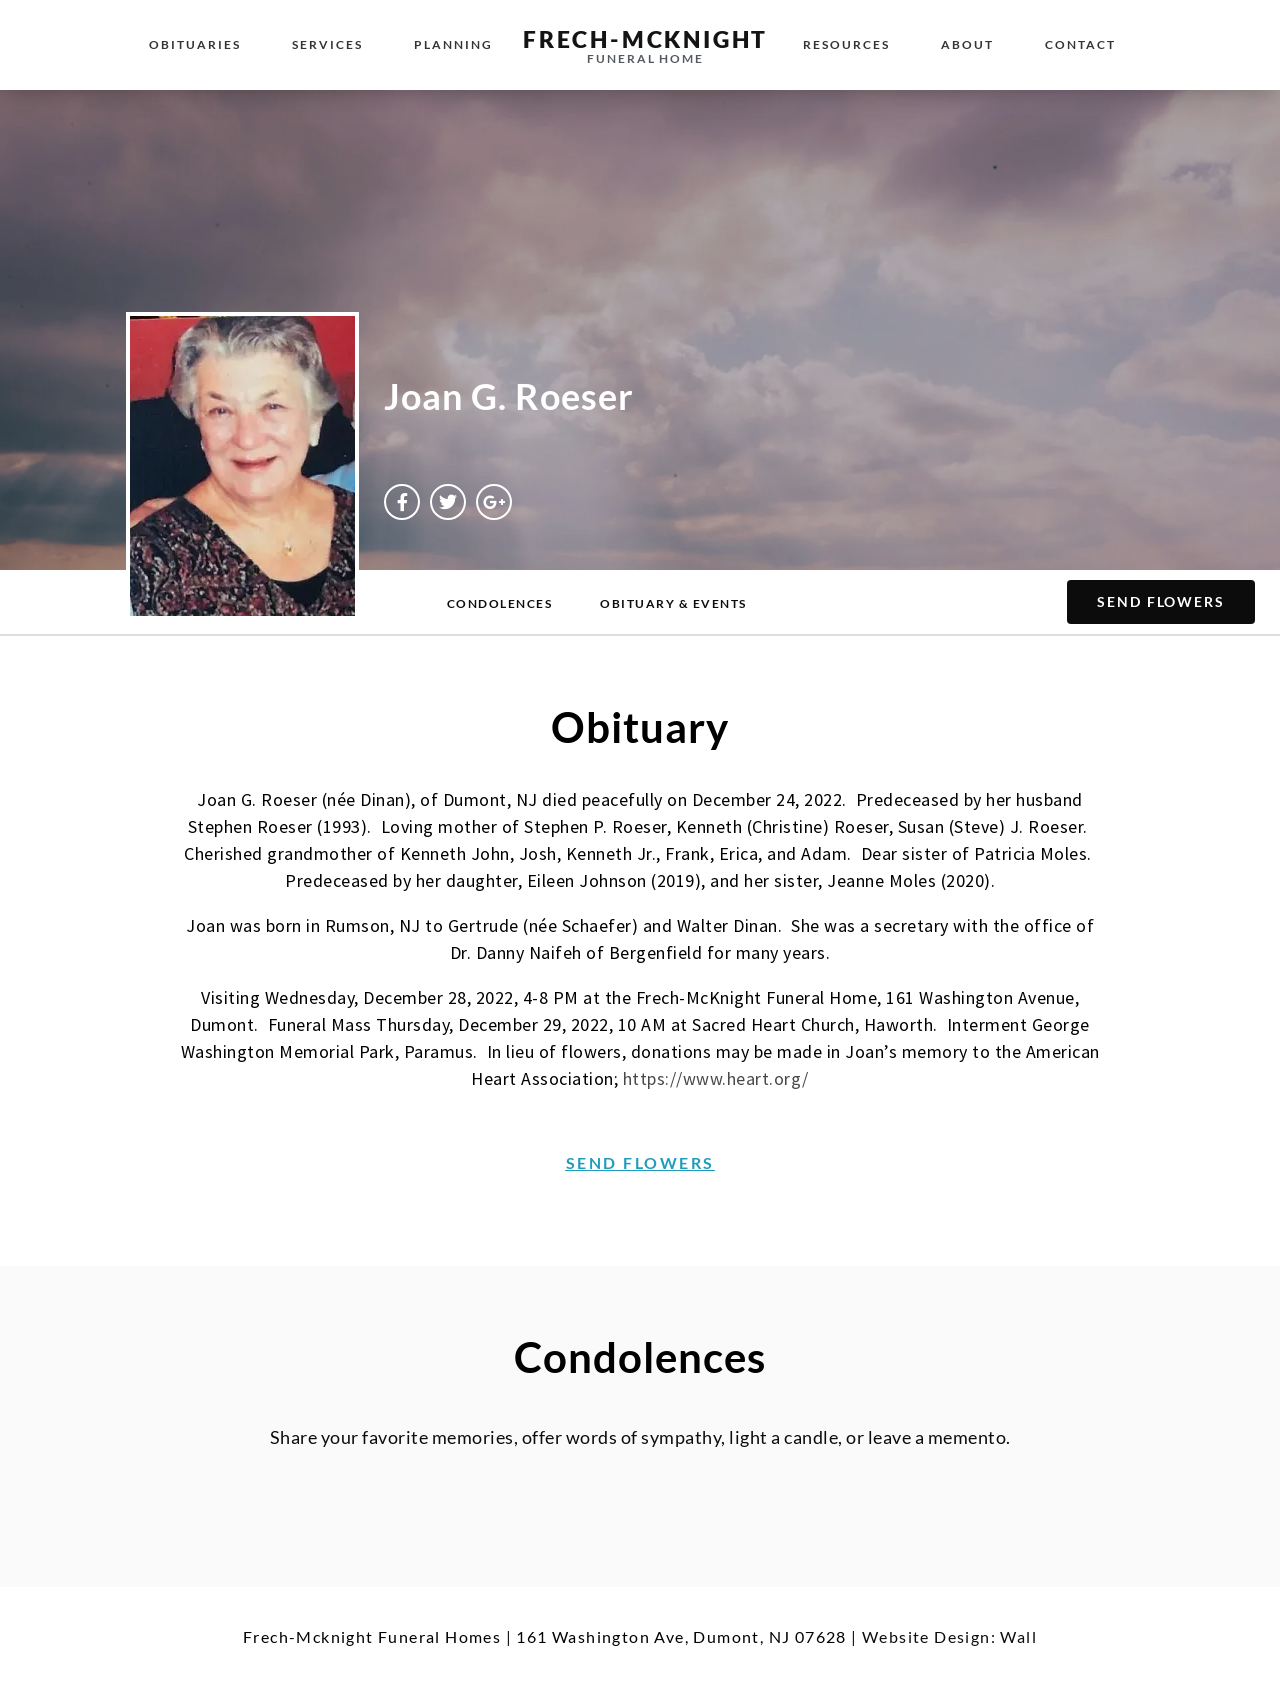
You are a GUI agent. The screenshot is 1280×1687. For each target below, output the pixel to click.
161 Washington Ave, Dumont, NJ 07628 (681, 1636)
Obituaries (195, 44)
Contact (1080, 44)
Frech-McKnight (645, 39)
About (967, 44)
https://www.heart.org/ (716, 1078)
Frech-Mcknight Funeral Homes (372, 1636)
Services (327, 44)
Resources (846, 44)
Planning (453, 44)
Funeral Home (645, 58)
